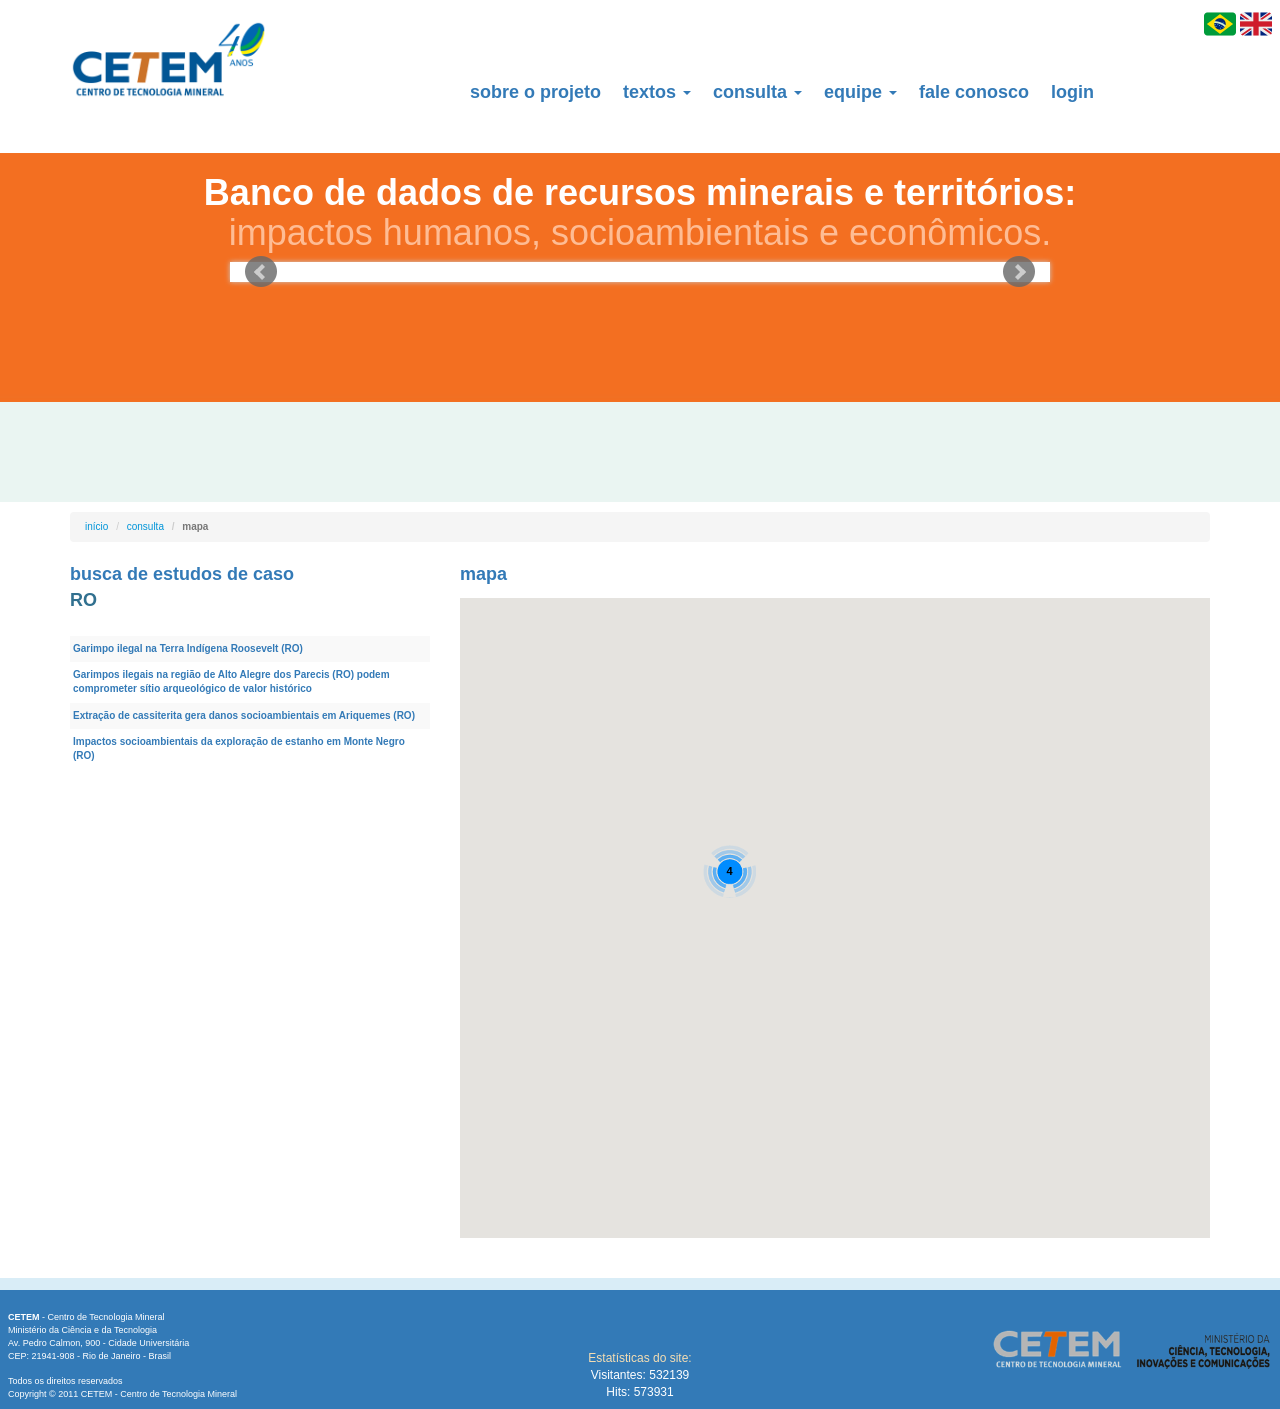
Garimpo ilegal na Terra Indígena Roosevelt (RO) (188, 648)
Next (1019, 272)
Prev (261, 272)
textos (657, 92)
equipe (860, 92)
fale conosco (974, 92)
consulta (757, 92)
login (1072, 92)
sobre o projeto (535, 92)
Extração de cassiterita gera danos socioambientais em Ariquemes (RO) (244, 715)
